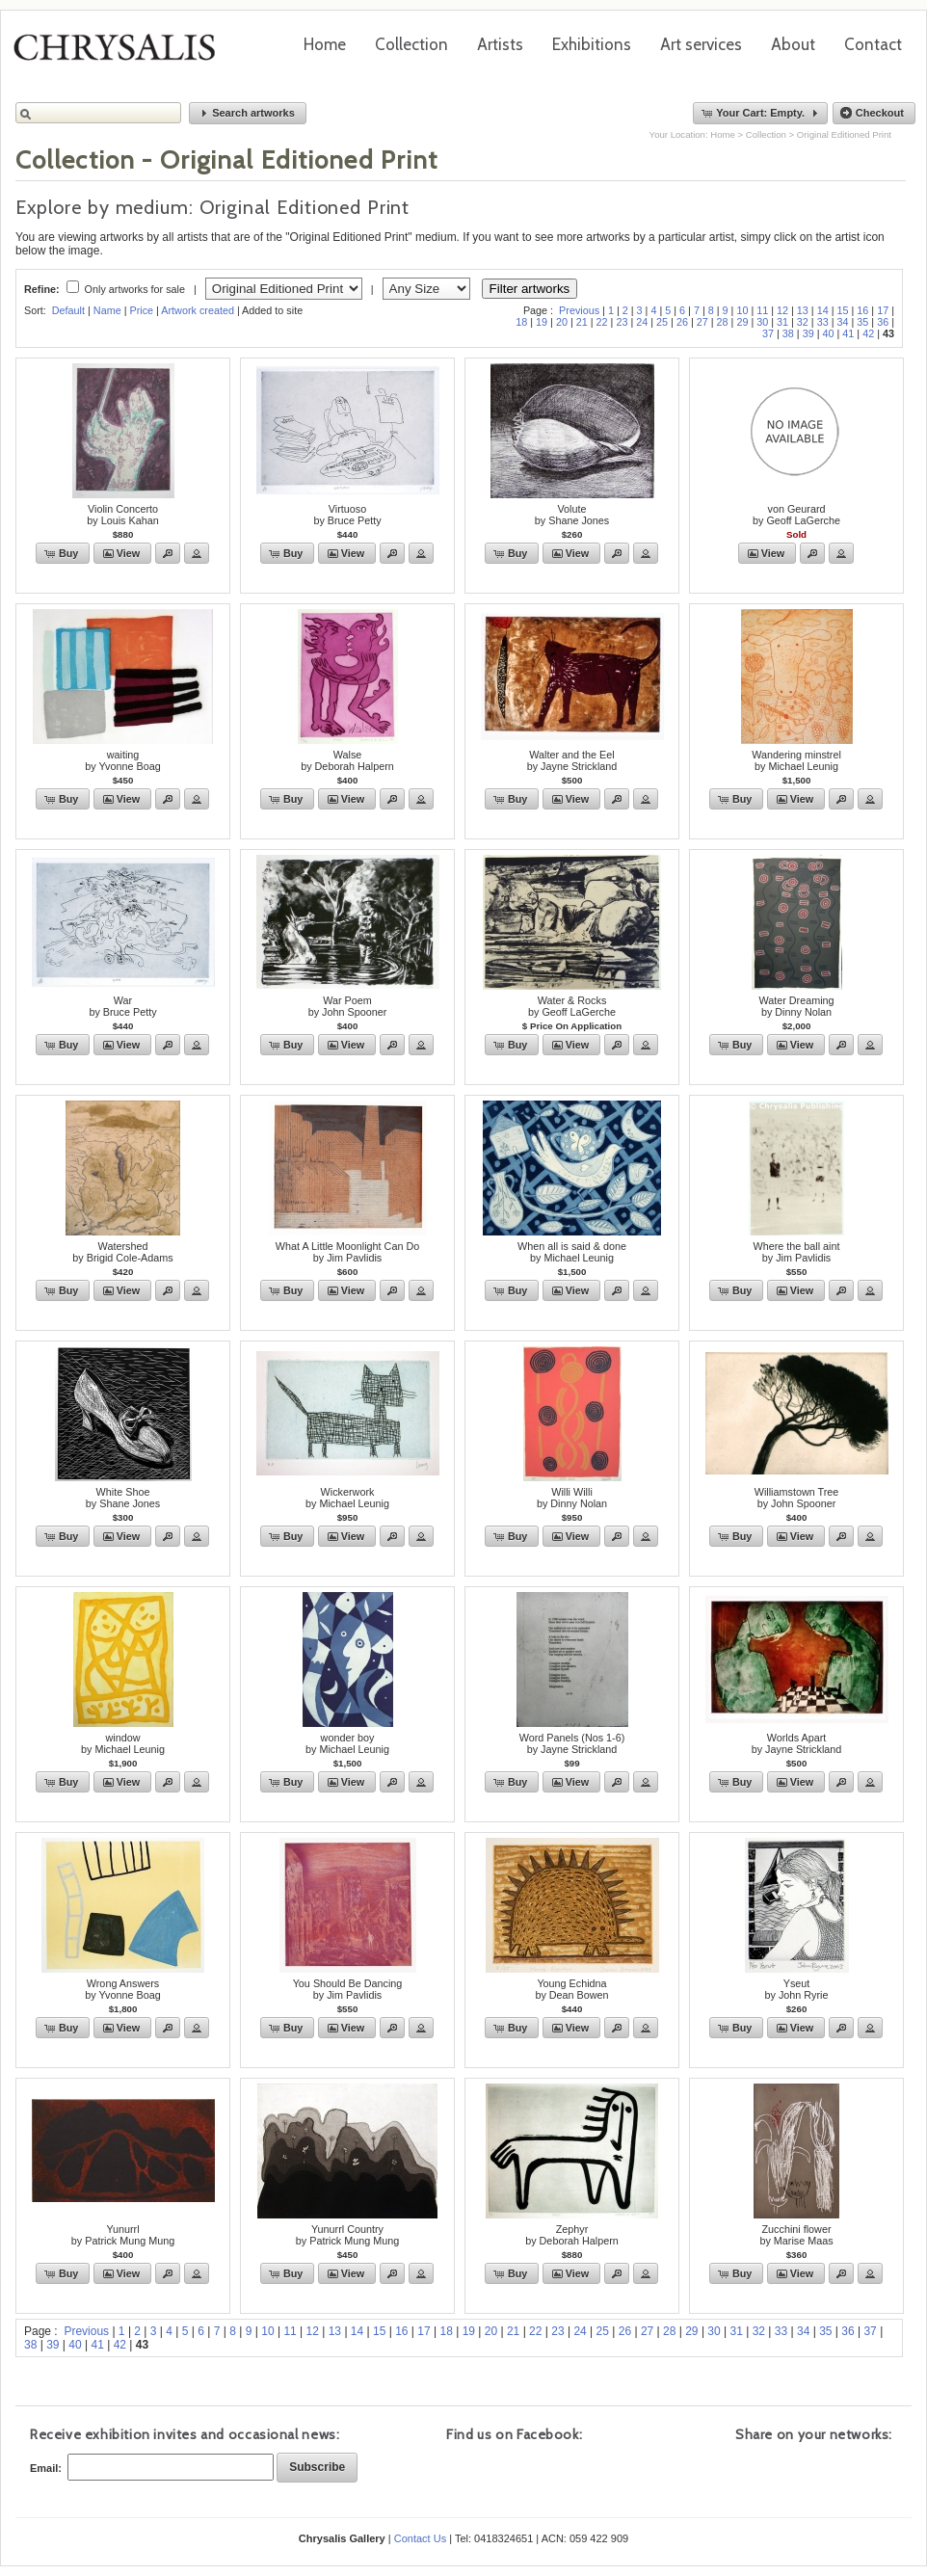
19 (541, 322)
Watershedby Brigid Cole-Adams (122, 1251)
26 (682, 322)
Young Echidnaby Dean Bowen (571, 1989)
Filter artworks (530, 288)
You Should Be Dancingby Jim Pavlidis (348, 1989)
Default (68, 310)
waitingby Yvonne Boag (122, 760)
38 (788, 333)
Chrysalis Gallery (121, 54)
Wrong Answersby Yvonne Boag (122, 1989)
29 (742, 322)
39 (808, 333)
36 (882, 322)
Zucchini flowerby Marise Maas (796, 2234)
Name (107, 310)
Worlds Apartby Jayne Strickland (797, 1743)
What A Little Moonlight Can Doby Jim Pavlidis (347, 1251)
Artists (500, 44)
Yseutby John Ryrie (796, 1989)
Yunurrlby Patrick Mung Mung (122, 2234)
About (793, 44)
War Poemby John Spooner (347, 1006)
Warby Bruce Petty (122, 1006)
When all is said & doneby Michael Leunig (571, 1251)
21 (582, 322)
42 (868, 333)
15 (843, 310)
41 (848, 333)
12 (782, 310)
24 (642, 322)
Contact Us (420, 2538)
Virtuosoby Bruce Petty (347, 514)
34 (843, 322)
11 (762, 310)
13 (802, 310)
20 (562, 322)
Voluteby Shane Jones (572, 514)
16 (862, 310)
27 (702, 322)
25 (662, 322)
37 (768, 333)
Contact (873, 44)
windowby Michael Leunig (123, 1743)
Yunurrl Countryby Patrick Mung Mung (347, 2234)
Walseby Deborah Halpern (347, 760)
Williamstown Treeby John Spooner (797, 1497)
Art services (701, 44)
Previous (579, 310)
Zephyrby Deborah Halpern (572, 2234)
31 (782, 322)
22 (602, 322)
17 (882, 310)
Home (325, 44)
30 (762, 322)
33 (823, 322)
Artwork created (197, 310)
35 (862, 322)
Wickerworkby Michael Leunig (347, 1497)
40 (828, 333)
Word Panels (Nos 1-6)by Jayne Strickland (572, 1743)
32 (802, 322)
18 (521, 322)
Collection (411, 44)
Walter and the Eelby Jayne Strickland (572, 760)
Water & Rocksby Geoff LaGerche (572, 1006)
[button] (247, 113)
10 (742, 310)
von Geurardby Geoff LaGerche (796, 514)
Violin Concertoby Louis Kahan (122, 514)
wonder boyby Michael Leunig (347, 1743)
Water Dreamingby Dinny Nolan (796, 1006)
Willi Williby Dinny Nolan (572, 1497)
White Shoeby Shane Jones (123, 1497)
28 (722, 322)
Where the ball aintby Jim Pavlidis (796, 1251)
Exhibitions (591, 44)
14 (823, 310)
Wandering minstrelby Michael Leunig (796, 760)
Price (141, 310)
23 (621, 322)
